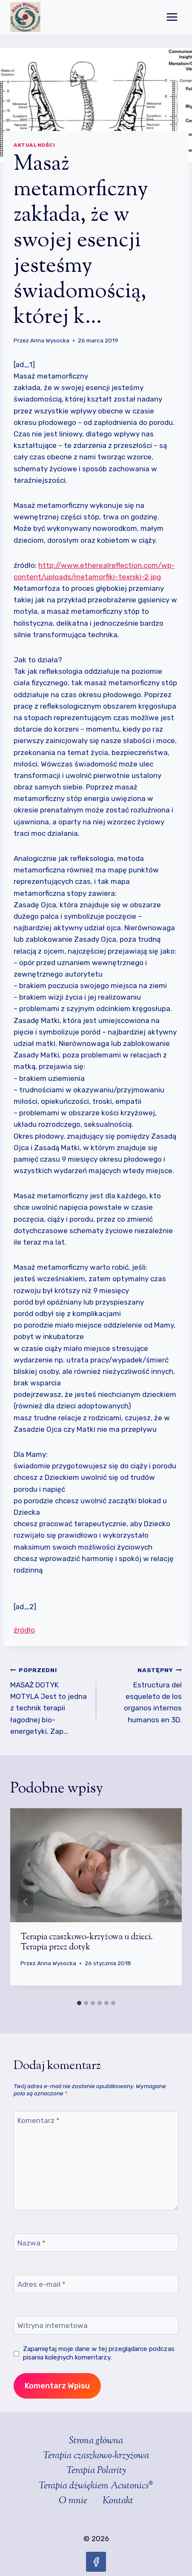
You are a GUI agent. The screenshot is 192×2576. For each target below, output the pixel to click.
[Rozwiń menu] (172, 17)
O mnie (73, 2501)
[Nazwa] (96, 2243)
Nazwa (31, 2243)
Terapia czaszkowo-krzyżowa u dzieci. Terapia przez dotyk (86, 1942)
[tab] (79, 2003)
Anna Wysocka (49, 340)
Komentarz (38, 2120)
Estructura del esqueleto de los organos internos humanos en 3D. (142, 1694)
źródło (24, 1630)
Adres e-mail (41, 2284)
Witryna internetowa (52, 2325)
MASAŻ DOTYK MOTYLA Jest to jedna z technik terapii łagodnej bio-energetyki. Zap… (49, 1699)
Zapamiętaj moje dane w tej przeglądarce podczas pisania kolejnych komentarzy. (99, 2353)
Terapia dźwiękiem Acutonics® (96, 2486)
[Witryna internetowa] (96, 2325)
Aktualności (34, 145)
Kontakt (118, 2501)
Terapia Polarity (96, 2471)
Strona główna (96, 2441)
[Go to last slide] (25, 1901)
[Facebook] (96, 2562)
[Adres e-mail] (96, 2284)
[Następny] (166, 1901)
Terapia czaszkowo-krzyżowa (96, 2456)
